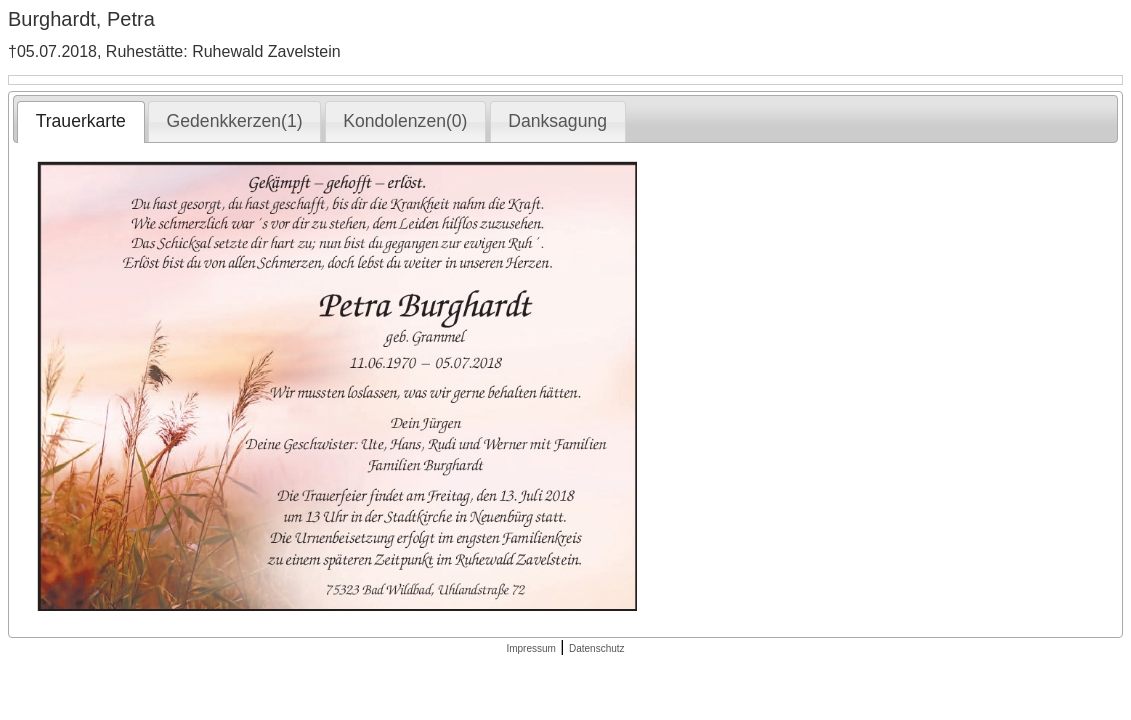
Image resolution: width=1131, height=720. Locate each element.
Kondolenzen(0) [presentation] (405, 121)
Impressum (530, 648)
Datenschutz (597, 648)
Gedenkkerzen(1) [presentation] (235, 121)
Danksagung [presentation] (557, 121)
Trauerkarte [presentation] (81, 121)
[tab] (80, 122)
